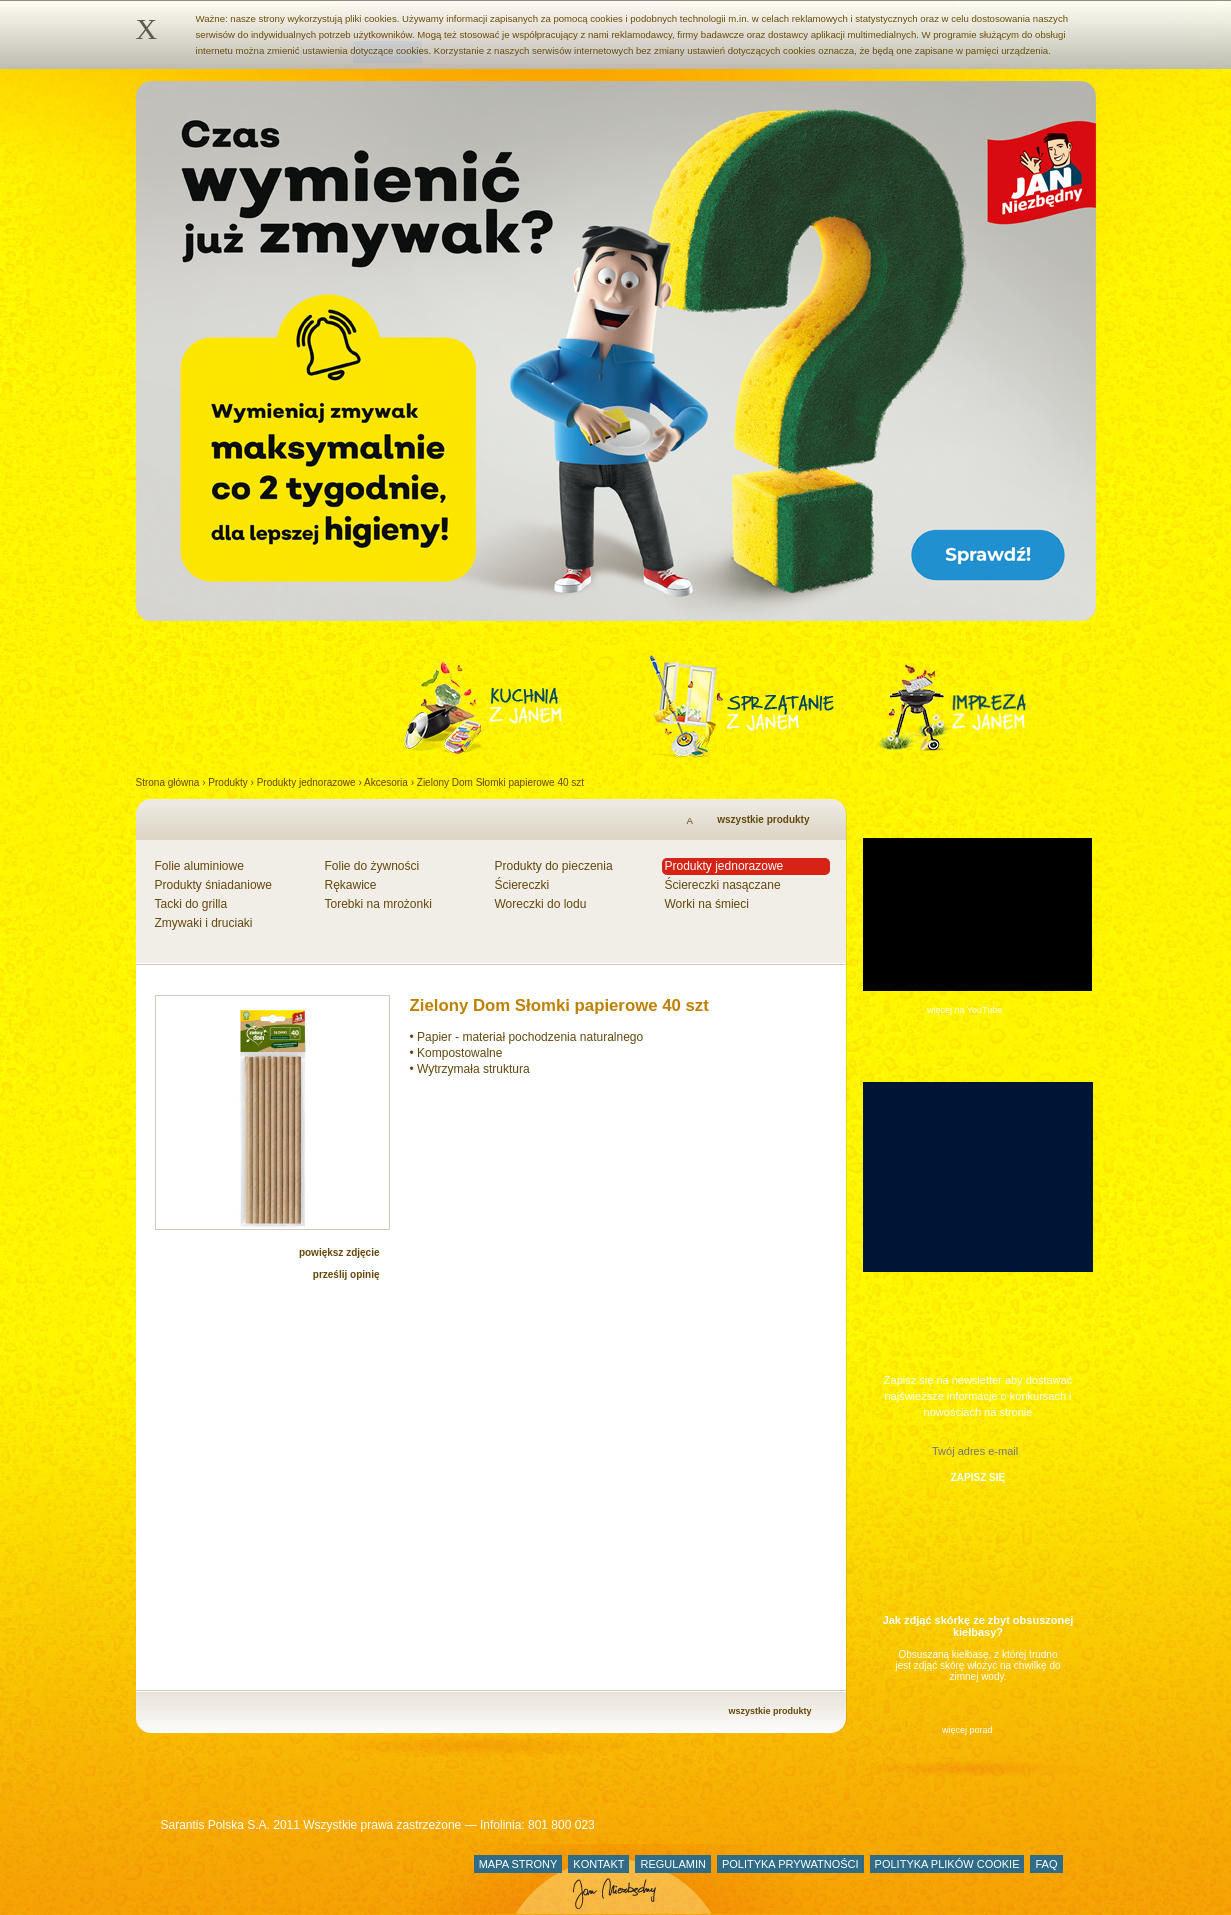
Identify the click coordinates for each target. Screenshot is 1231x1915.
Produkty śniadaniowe (213, 885)
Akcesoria (386, 782)
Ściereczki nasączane (723, 885)
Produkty (227, 782)
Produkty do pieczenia (554, 866)
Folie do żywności (372, 866)
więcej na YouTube (964, 1010)
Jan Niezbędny (233, 1879)
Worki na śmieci (707, 904)
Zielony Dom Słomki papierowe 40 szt (500, 782)
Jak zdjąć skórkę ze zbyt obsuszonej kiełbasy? (978, 1626)
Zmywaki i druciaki (204, 923)
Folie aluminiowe (199, 866)
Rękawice (351, 885)
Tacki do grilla (191, 904)
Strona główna (168, 782)
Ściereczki (522, 885)
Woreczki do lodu (541, 904)
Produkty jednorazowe (306, 782)
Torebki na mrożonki (378, 904)
